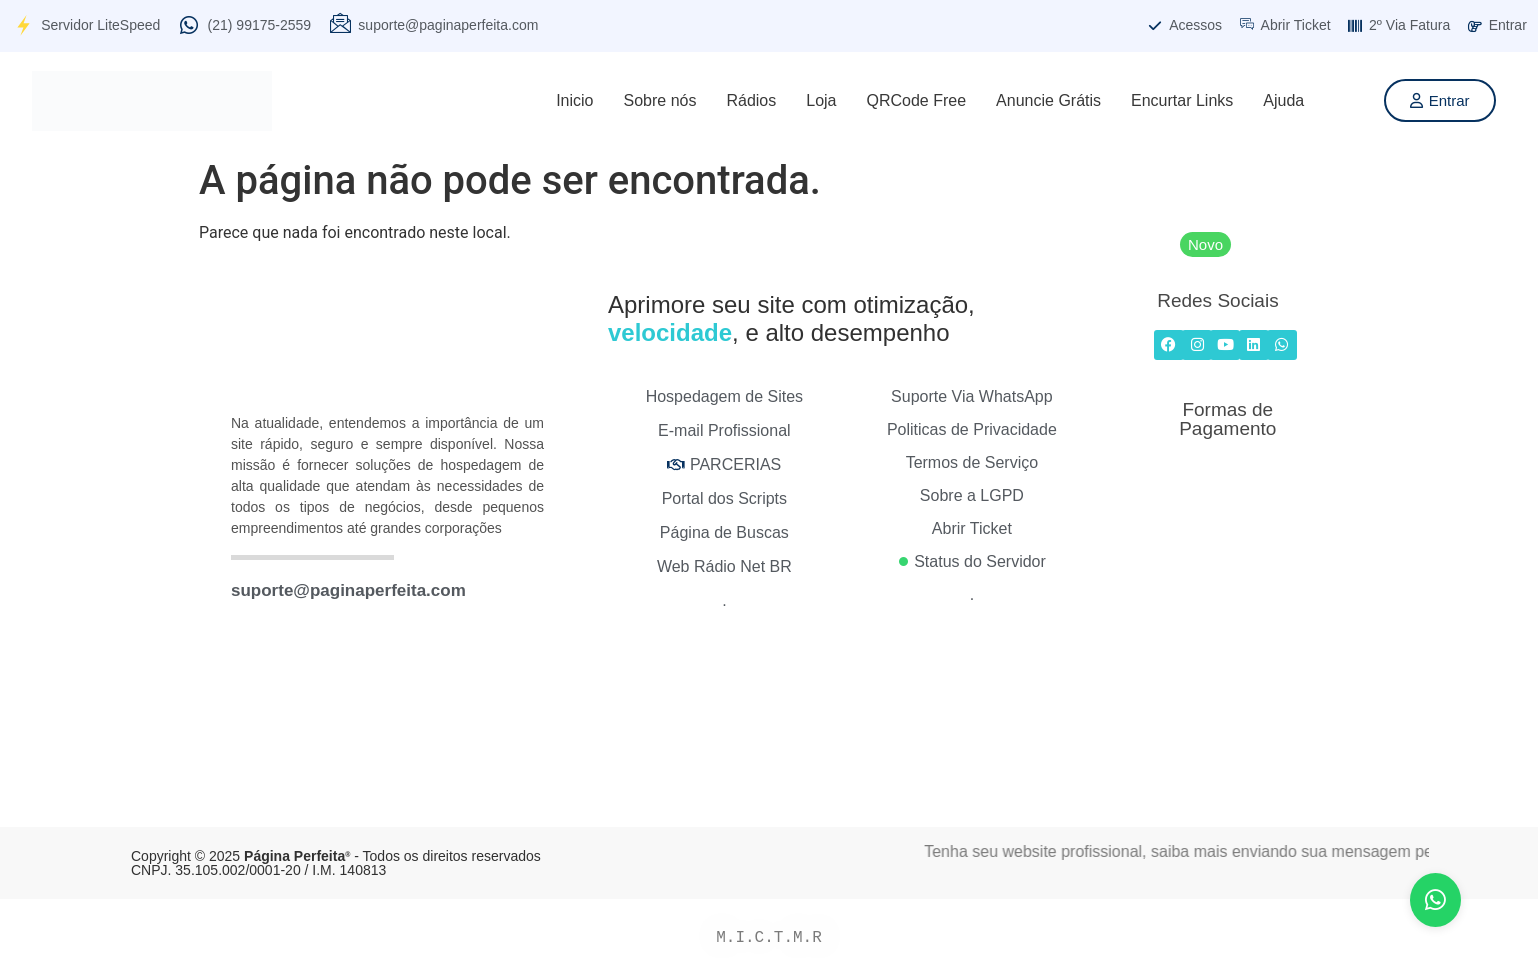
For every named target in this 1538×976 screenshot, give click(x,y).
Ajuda (1283, 100)
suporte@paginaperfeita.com (348, 590)
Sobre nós (660, 100)
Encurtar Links (1182, 100)
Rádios (751, 100)
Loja (821, 100)
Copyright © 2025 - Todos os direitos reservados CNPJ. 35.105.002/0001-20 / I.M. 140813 (336, 863)
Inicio (574, 100)
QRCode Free (917, 100)
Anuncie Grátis (1048, 100)
